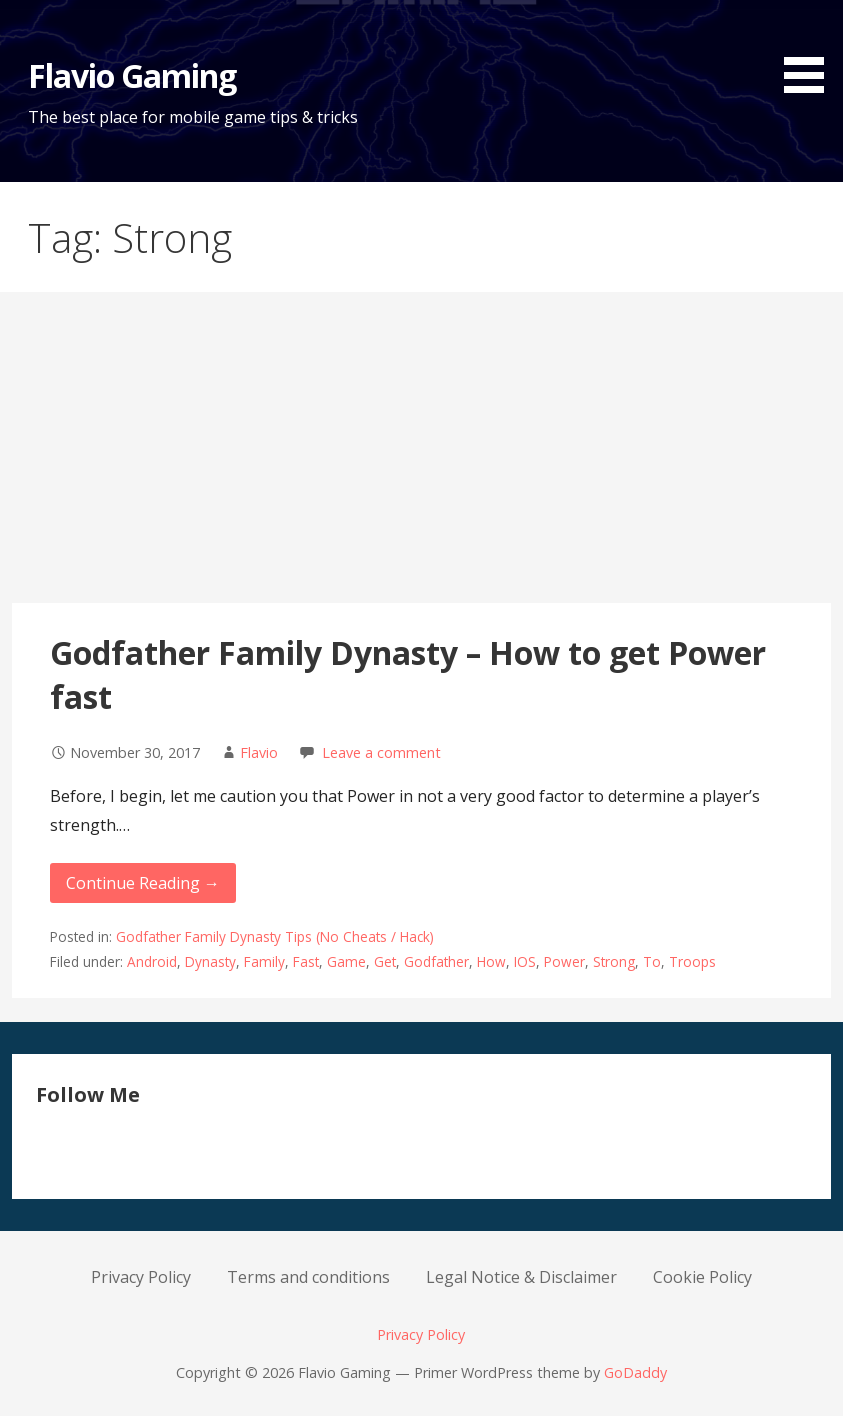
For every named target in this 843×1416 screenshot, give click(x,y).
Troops (692, 961)
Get (385, 961)
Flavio (259, 752)
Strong (614, 961)
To (652, 961)
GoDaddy (635, 1372)
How (491, 961)
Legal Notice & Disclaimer (521, 1277)
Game (346, 961)
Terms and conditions (308, 1277)
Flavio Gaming (132, 75)
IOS (525, 961)
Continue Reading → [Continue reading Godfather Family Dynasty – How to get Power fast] (143, 883)
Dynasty (210, 961)
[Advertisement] (421, 453)
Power (564, 961)
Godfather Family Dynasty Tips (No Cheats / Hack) (275, 936)
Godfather (436, 961)
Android (152, 961)
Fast (306, 961)
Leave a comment (381, 752)
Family (264, 961)
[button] (811, 50)
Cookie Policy (702, 1277)
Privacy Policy (141, 1277)
